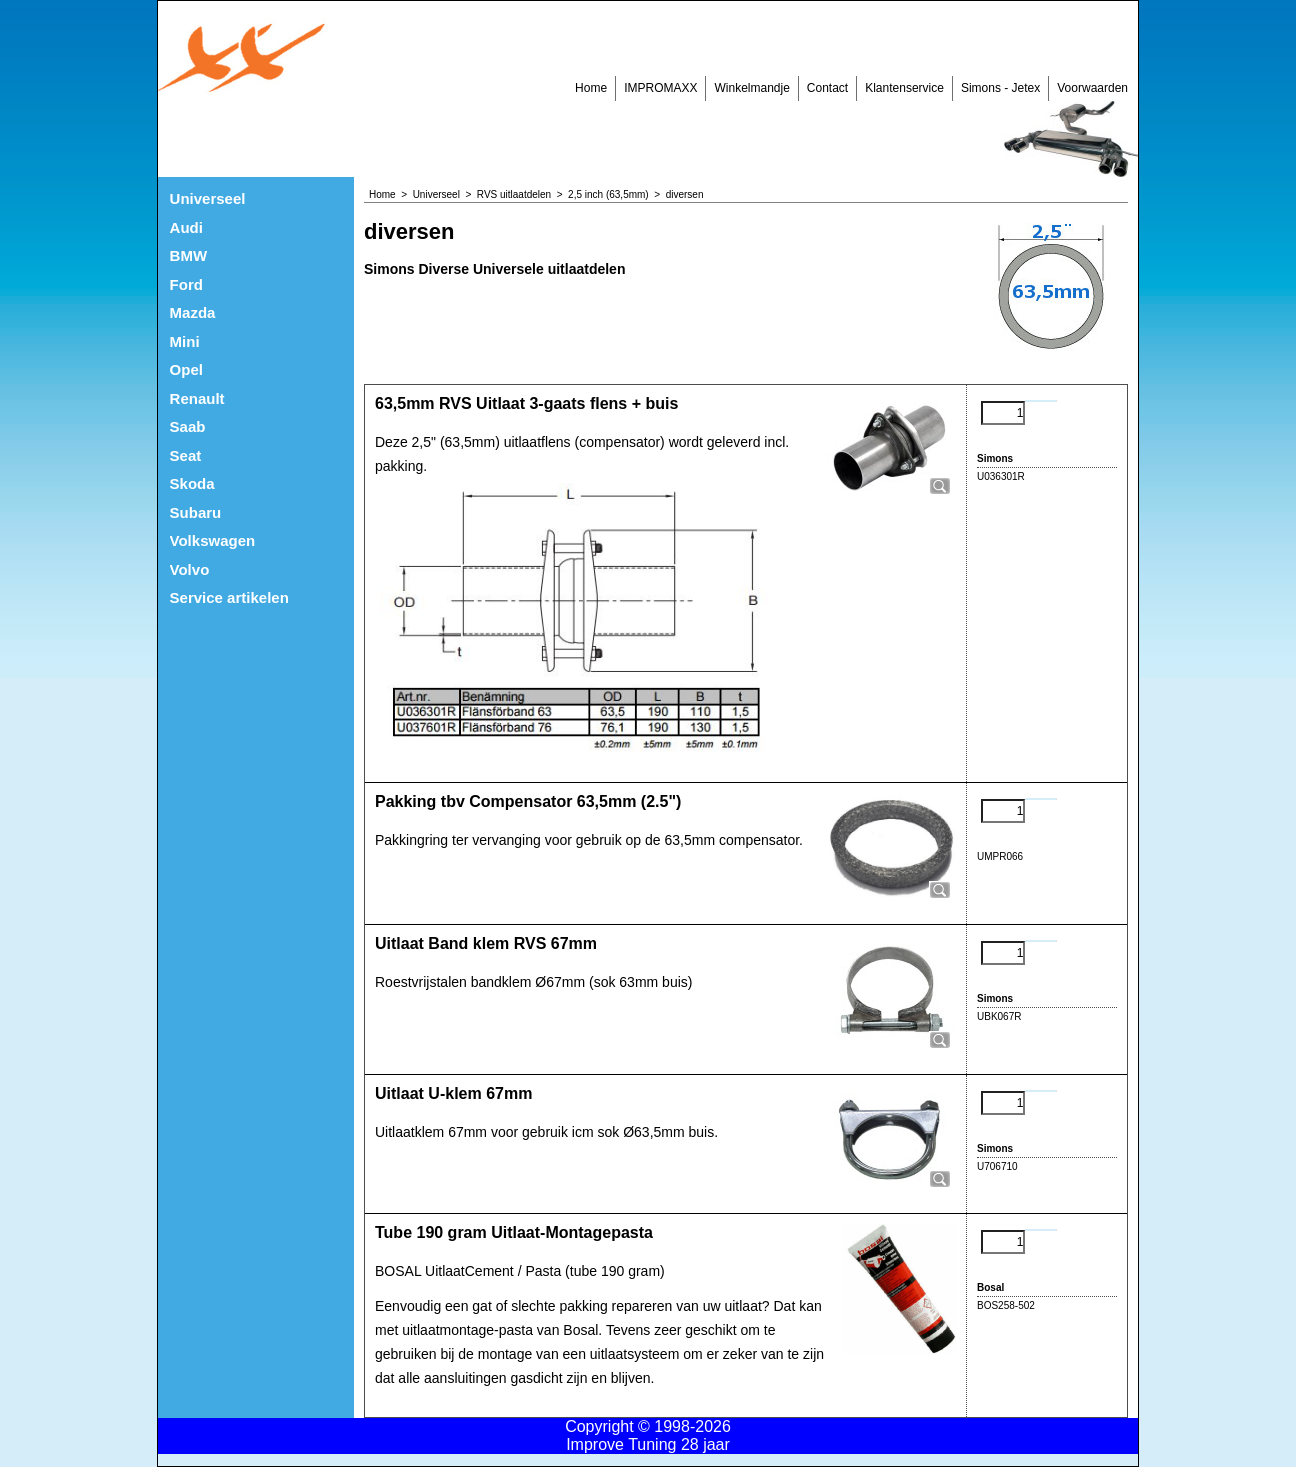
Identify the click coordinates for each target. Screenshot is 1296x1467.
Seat (186, 455)
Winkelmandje (751, 88)
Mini (185, 341)
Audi (186, 227)
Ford (186, 284)
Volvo (190, 569)
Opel (186, 369)
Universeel (208, 198)
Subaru (196, 512)
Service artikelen (229, 597)
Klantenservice (904, 88)
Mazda (193, 312)
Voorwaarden (1092, 88)
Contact (827, 88)
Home (591, 88)
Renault (197, 398)
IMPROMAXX (660, 88)
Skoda (192, 483)
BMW (189, 255)
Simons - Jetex (1000, 88)
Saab (188, 426)
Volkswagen (213, 540)
